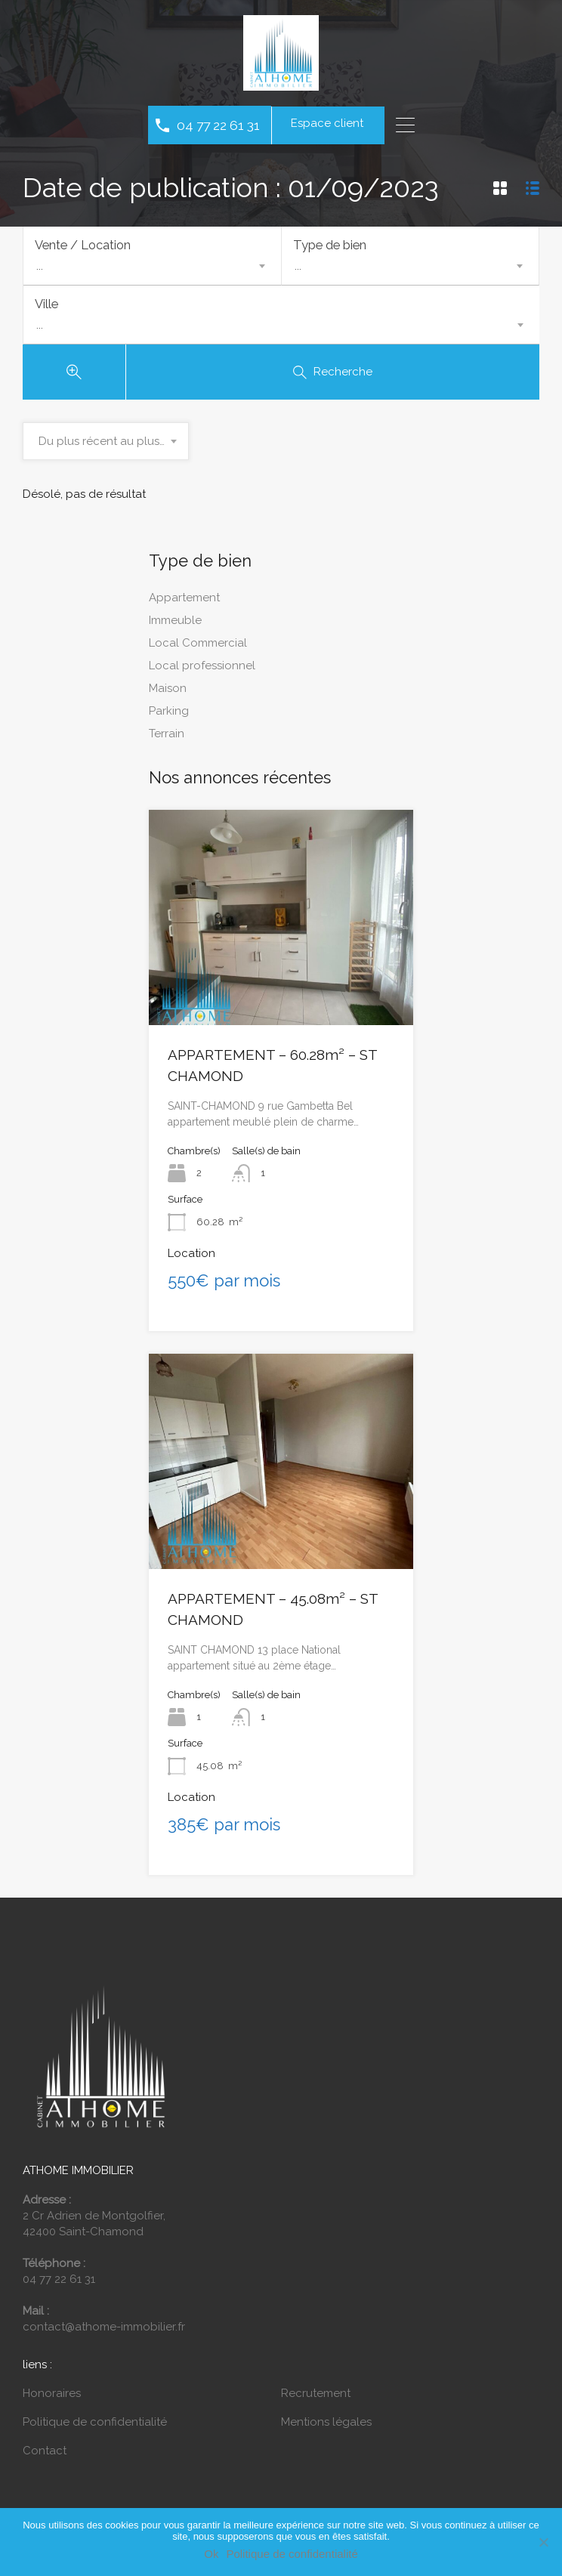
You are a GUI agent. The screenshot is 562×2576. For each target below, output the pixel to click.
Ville (46, 306)
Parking (169, 716)
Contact (44, 2456)
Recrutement (315, 2398)
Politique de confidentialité (95, 2427)
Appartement (184, 603)
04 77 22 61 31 (218, 125)
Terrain (166, 739)
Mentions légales (326, 2427)
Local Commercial (198, 648)
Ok (211, 2553)
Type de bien (329, 244)
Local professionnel (202, 671)
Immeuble (175, 625)
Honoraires (52, 2398)
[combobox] (152, 265)
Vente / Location (83, 244)
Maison (168, 693)
